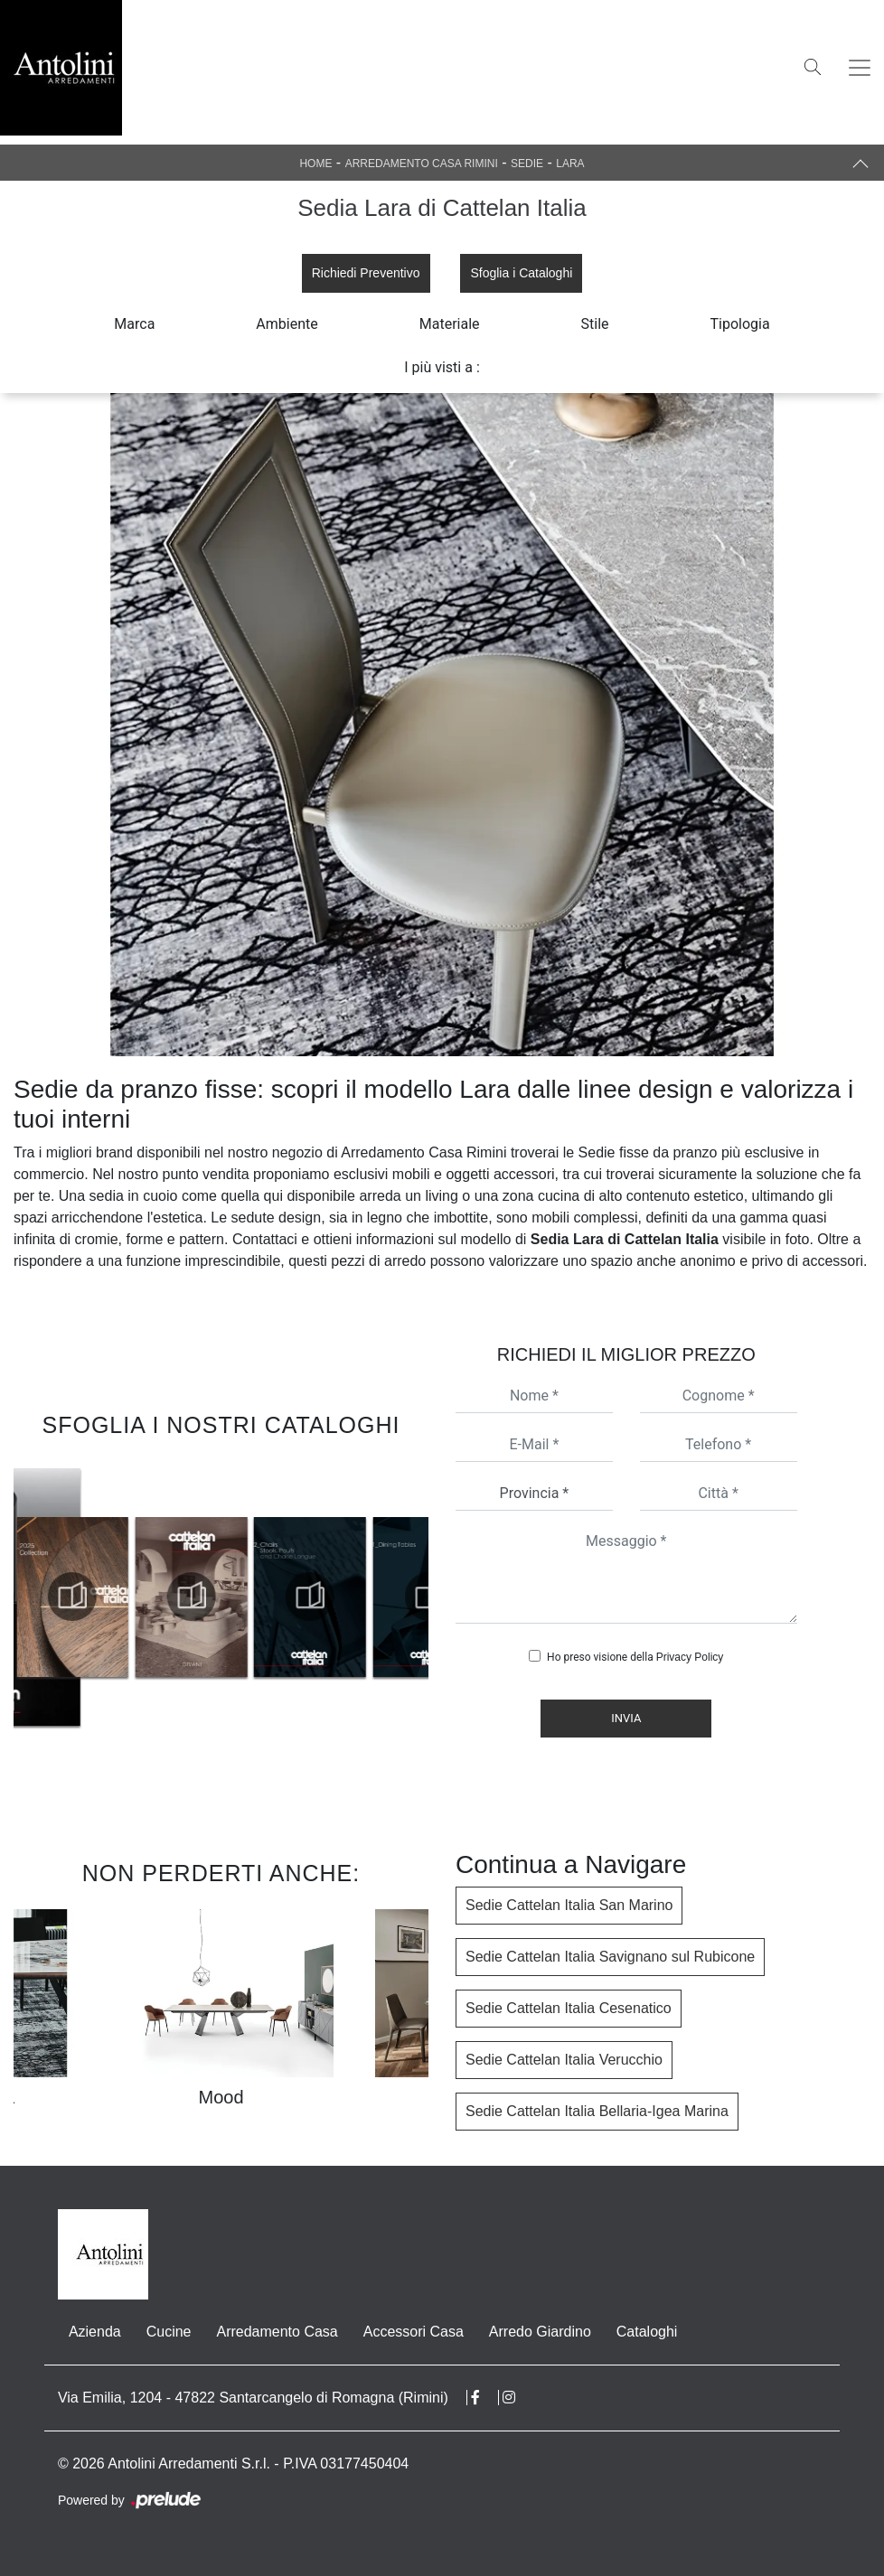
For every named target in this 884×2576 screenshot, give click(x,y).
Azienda (95, 2331)
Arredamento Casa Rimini (421, 163)
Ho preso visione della (635, 1657)
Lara (570, 163)
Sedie (527, 163)
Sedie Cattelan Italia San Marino (569, 1905)
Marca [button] (134, 324)
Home (315, 163)
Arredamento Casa (276, 2331)
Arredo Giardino (540, 2331)
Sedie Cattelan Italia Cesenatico (569, 2008)
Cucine (169, 2331)
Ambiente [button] (286, 324)
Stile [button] (595, 324)
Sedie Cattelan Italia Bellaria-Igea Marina (597, 2111)
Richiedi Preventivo (366, 273)
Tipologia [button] (740, 324)
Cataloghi (647, 2331)
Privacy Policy (690, 1657)
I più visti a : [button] (442, 367)
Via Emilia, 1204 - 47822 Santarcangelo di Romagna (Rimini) (253, 2397)
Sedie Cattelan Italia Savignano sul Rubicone (610, 1956)
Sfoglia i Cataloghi (521, 273)
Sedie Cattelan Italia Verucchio (564, 2059)
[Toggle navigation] (859, 68)
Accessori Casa (413, 2331)
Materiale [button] (449, 324)
